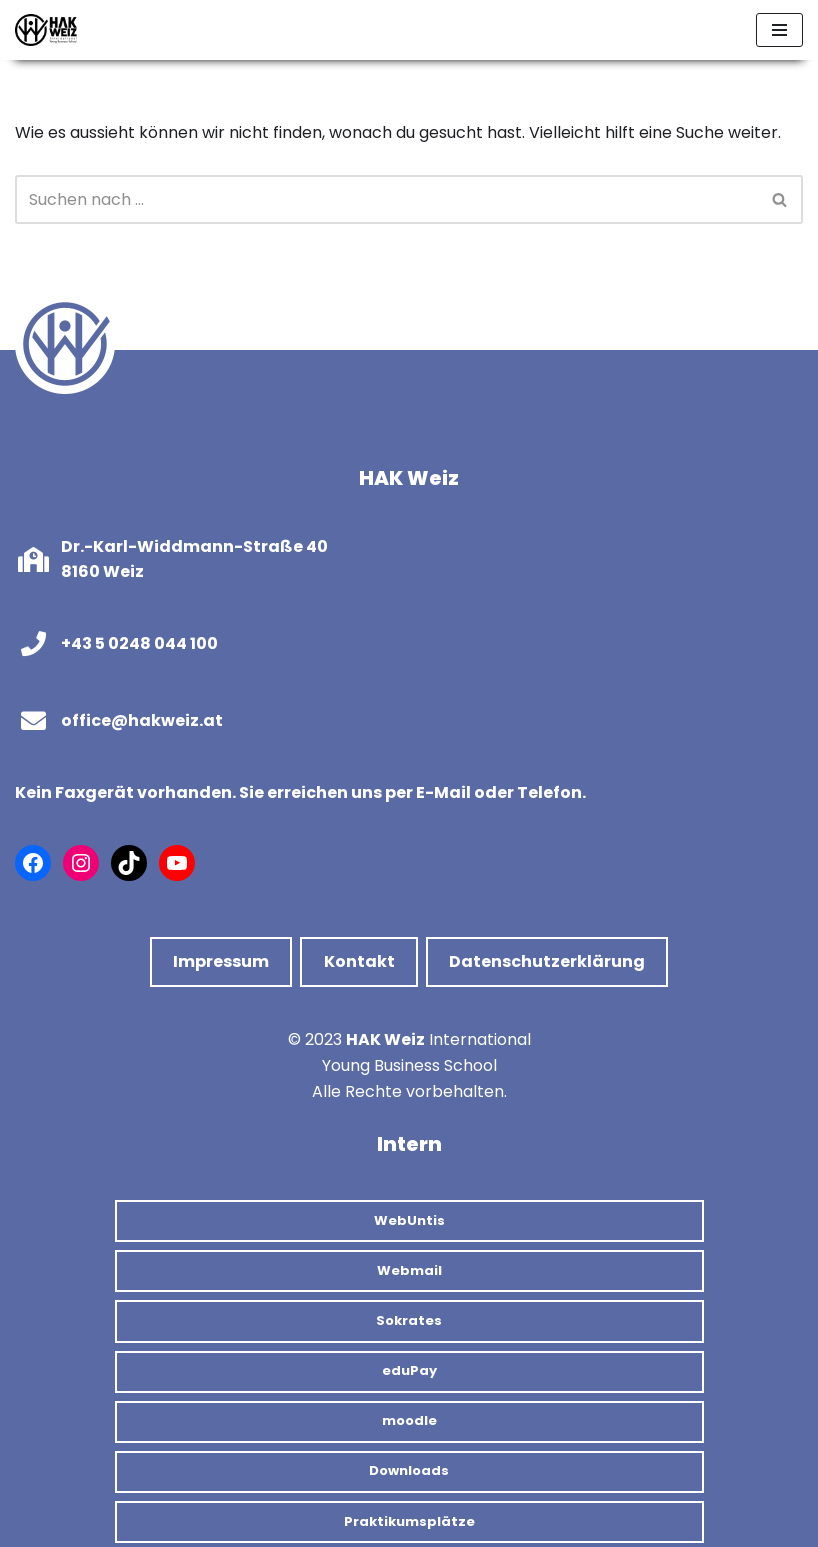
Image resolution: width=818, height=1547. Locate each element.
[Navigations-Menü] (779, 30)
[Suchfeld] (386, 199)
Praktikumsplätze (409, 1521)
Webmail (409, 1270)
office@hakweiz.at (142, 720)
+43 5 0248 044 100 (139, 643)
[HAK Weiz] (47, 30)
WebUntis (409, 1220)
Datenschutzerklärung (547, 961)
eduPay (409, 1370)
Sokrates (409, 1320)
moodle (409, 1420)
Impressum (221, 961)
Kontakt (359, 961)
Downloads (409, 1470)
